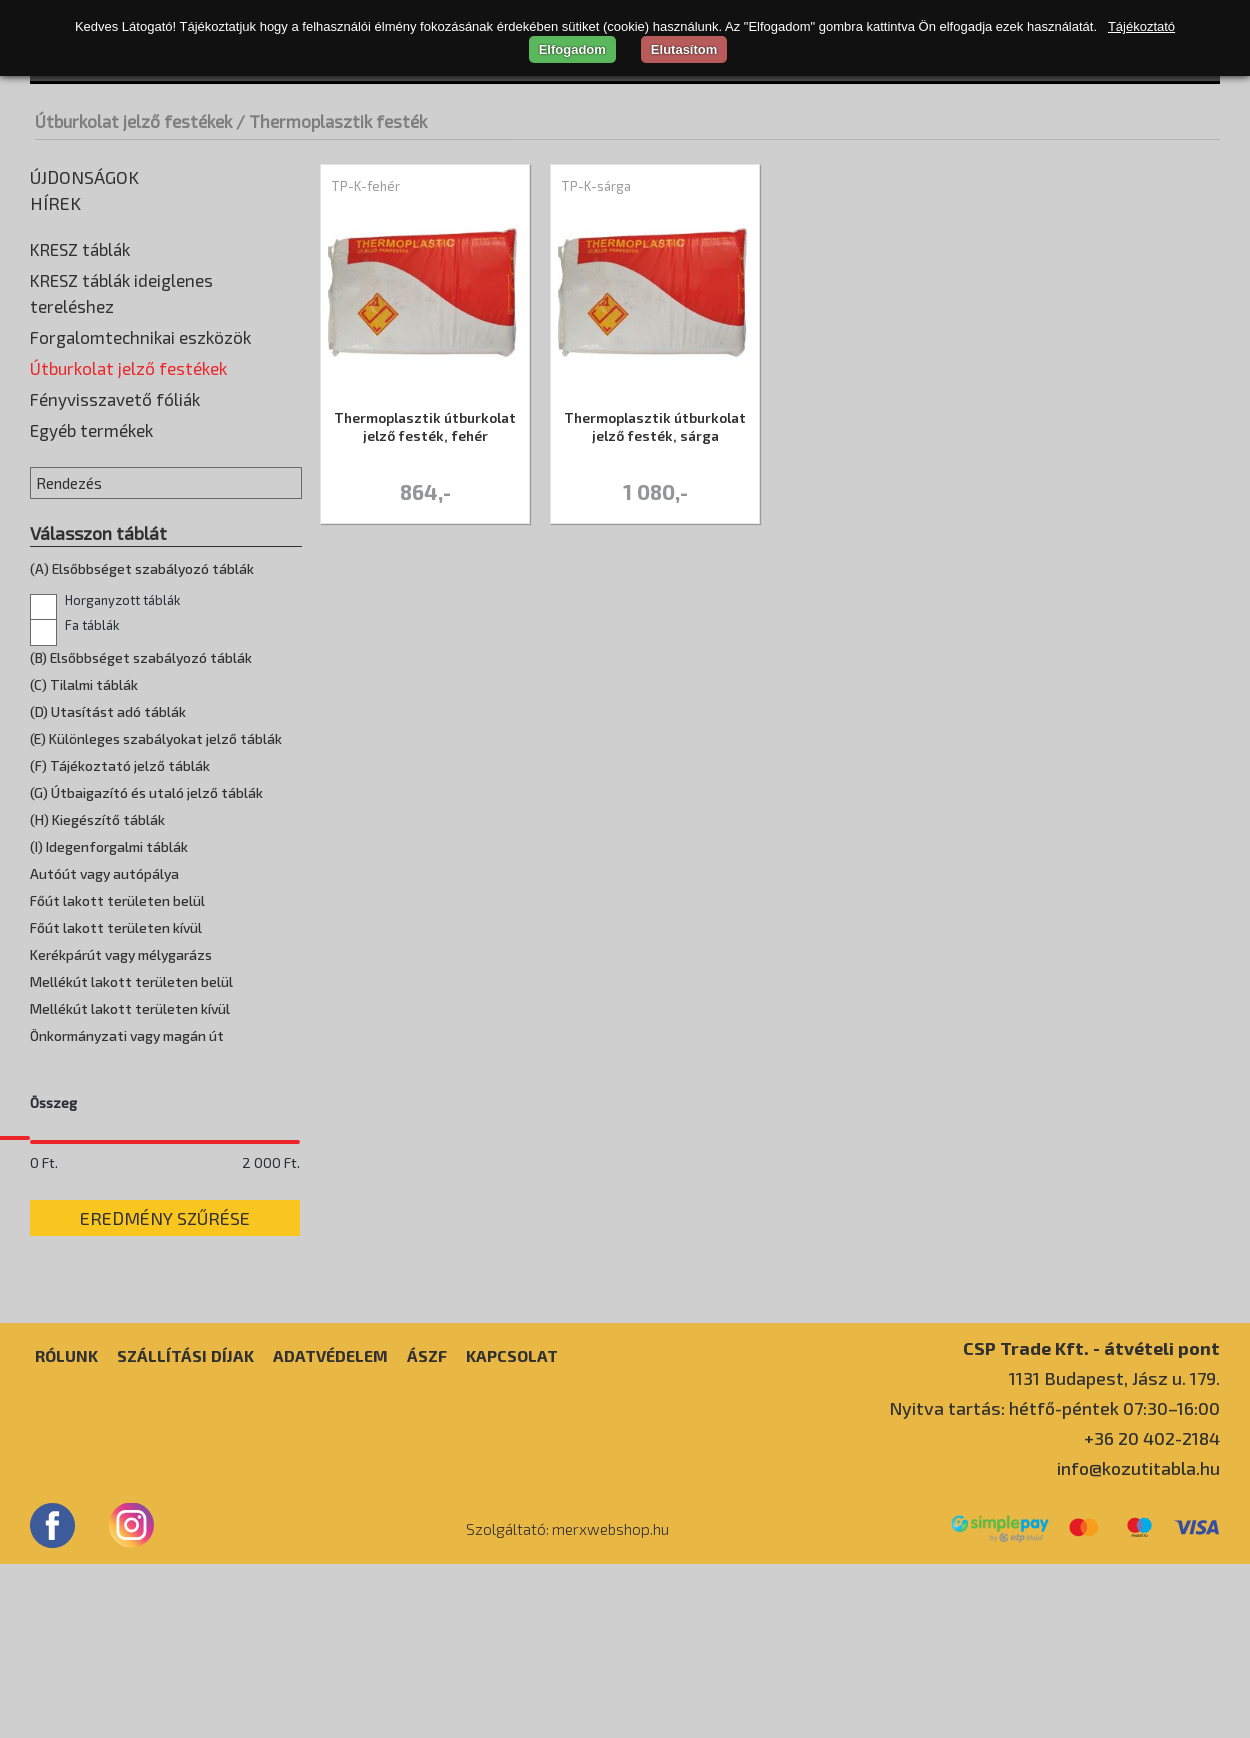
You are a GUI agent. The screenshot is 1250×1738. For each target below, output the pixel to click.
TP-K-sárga (596, 186)
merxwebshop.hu (610, 1703)
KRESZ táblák (80, 249)
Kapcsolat (512, 1529)
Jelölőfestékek (84, 486)
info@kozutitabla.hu (1138, 1642)
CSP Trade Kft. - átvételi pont (1091, 1521)
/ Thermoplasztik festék (331, 121)
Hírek (55, 203)
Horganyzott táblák (105, 780)
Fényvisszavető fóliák (115, 579)
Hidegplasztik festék (104, 426)
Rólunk (66, 1529)
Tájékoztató (1141, 26)
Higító (55, 456)
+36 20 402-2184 (1152, 1612)
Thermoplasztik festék (112, 546)
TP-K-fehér (365, 186)
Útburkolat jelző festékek (133, 121)
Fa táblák (74, 805)
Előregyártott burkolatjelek (128, 396)
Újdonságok (84, 177)
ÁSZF (427, 1529)
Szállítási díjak (185, 1529)
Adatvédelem (330, 1529)
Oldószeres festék (97, 516)
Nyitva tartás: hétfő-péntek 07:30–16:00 (1054, 1582)
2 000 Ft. (271, 1337)
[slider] (42, 1316)
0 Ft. (44, 1337)
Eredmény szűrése (165, 1392)
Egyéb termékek (91, 610)
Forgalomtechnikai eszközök (140, 337)
